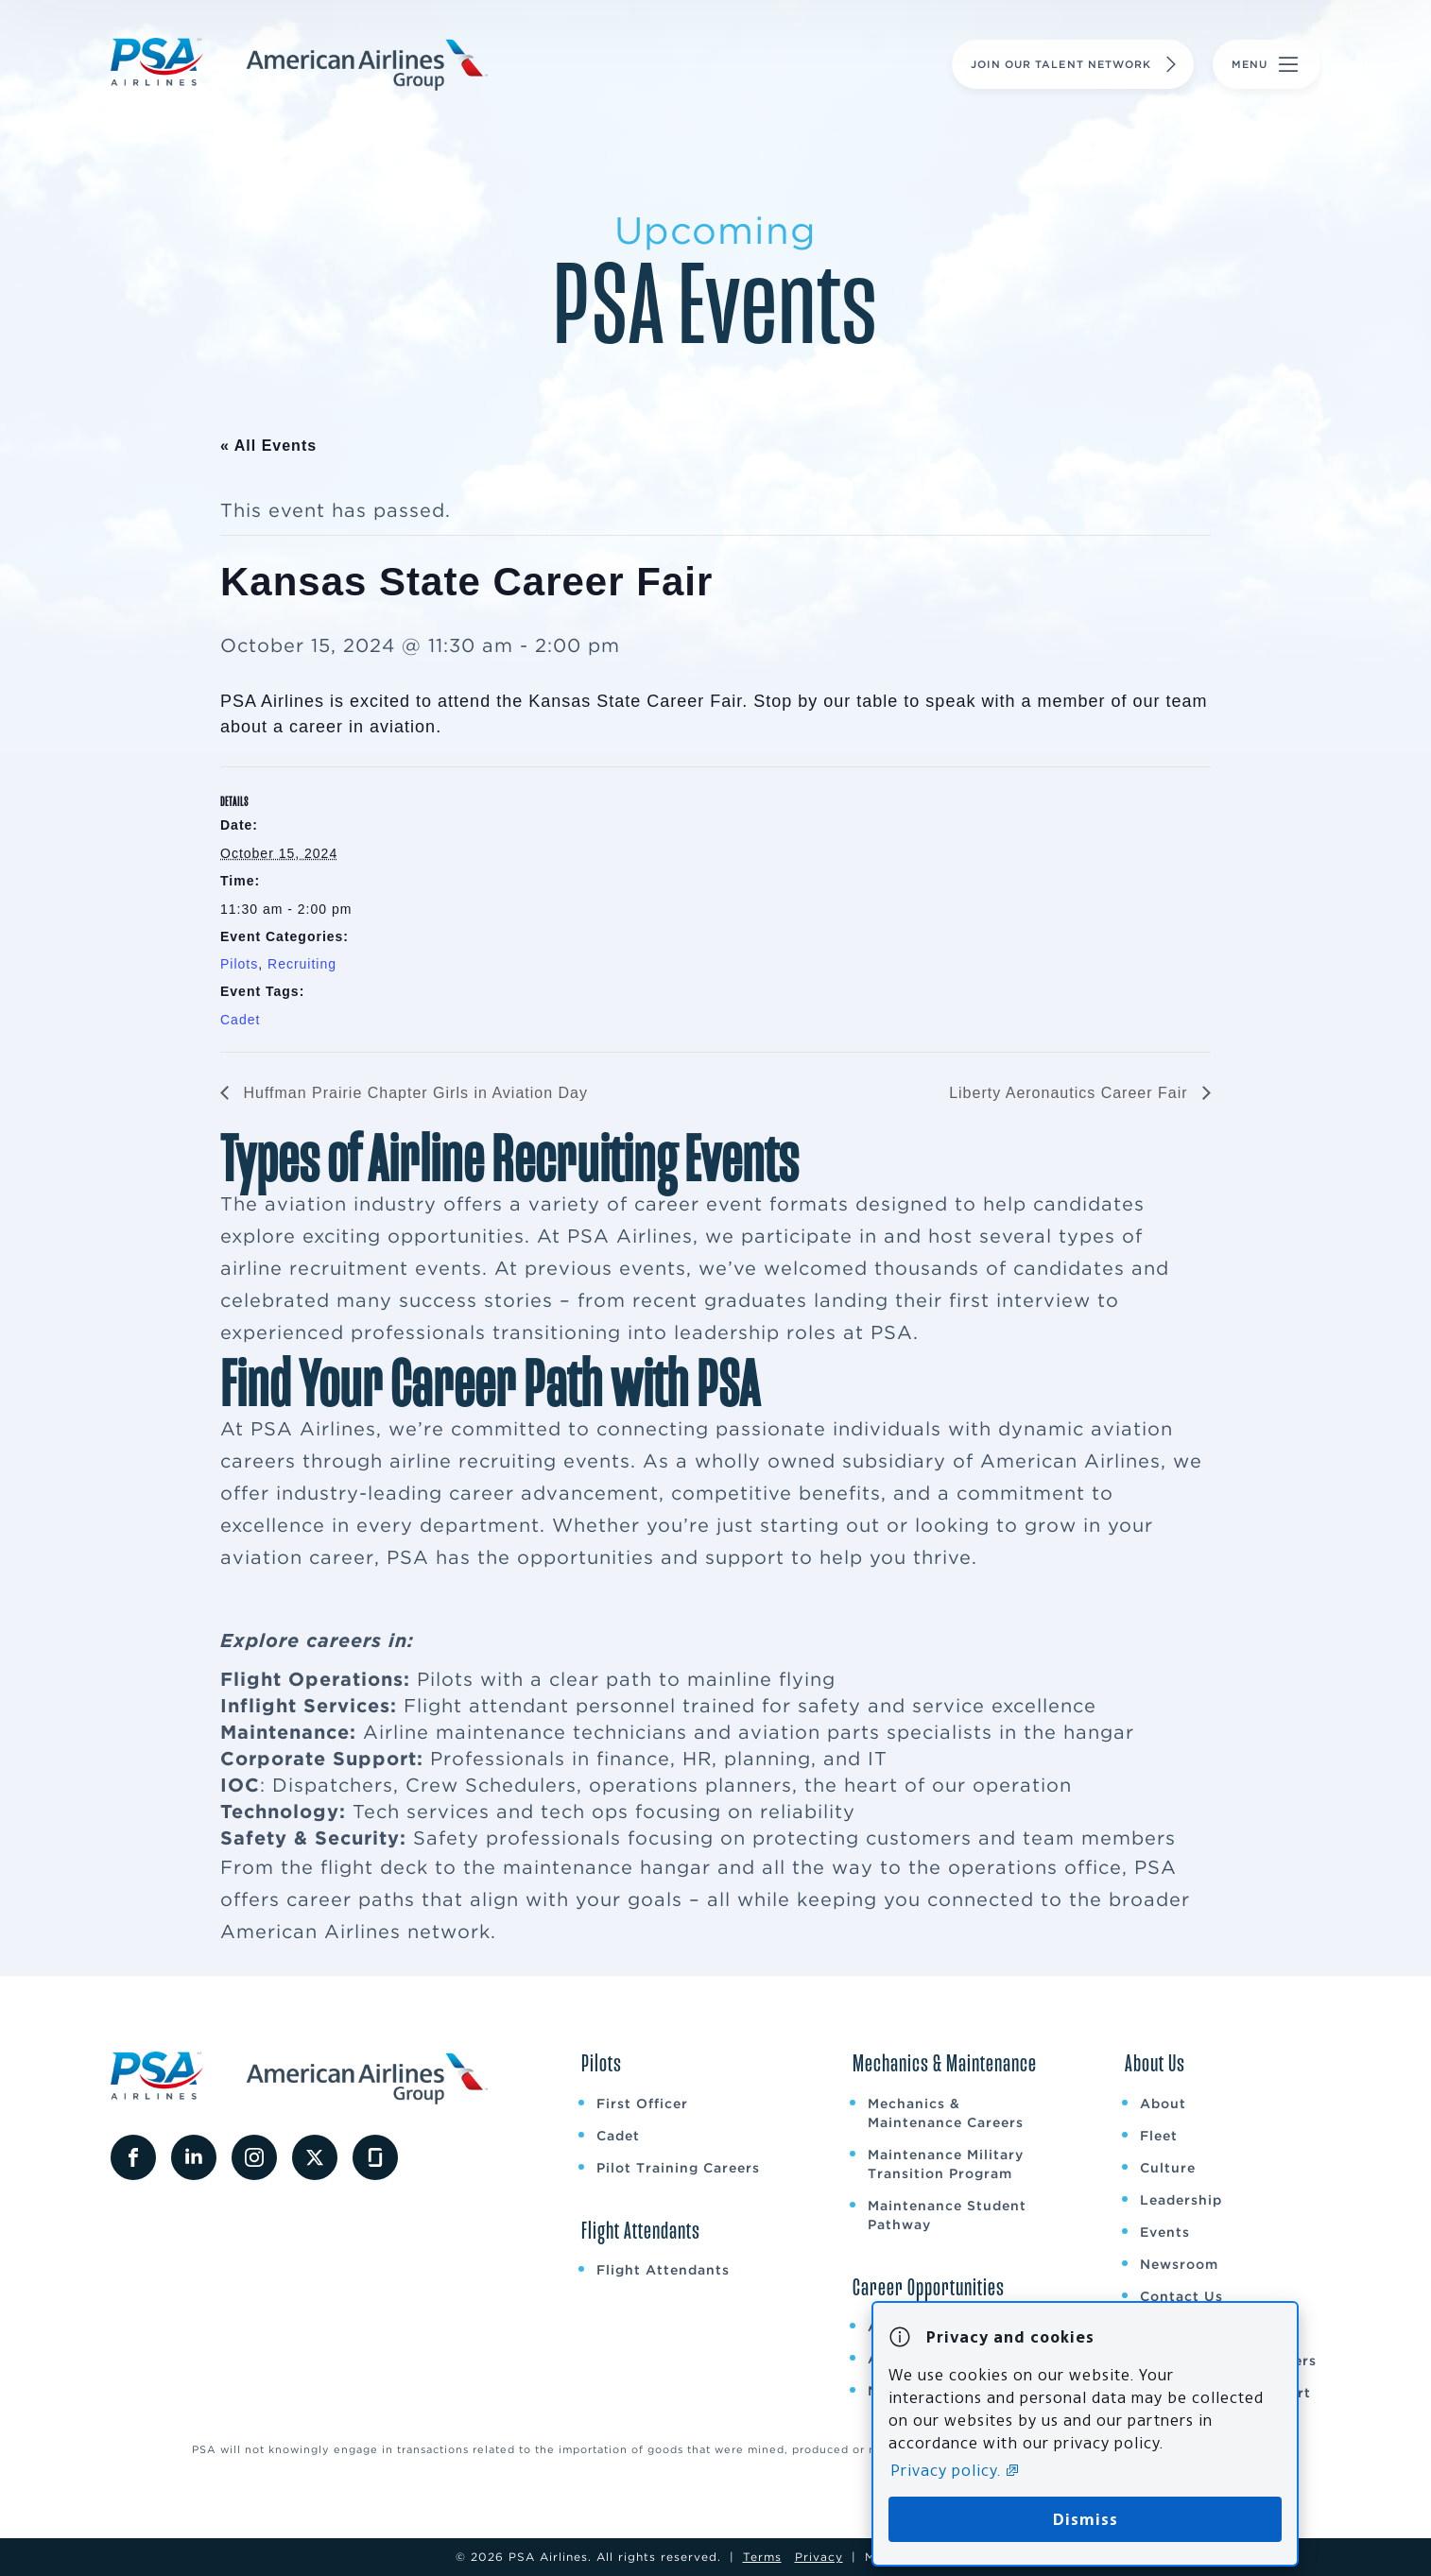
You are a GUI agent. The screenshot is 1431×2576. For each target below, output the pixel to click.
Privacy (819, 2557)
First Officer (642, 2103)
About (1163, 2103)
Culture (1168, 2167)
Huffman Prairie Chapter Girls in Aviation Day (413, 1093)
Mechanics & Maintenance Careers (946, 2113)
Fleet (1159, 2135)
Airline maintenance (464, 1732)
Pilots (239, 963)
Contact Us (1181, 2296)
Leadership (1181, 2199)
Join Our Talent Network (1076, 64)
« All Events (268, 446)
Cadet (240, 1019)
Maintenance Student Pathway (947, 2215)
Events (1165, 2232)
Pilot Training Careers (678, 2167)
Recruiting (301, 963)
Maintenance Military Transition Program (946, 2164)
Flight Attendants (663, 2269)
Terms (762, 2557)
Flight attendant (486, 1705)
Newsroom (1179, 2264)
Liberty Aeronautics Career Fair (1071, 1093)
